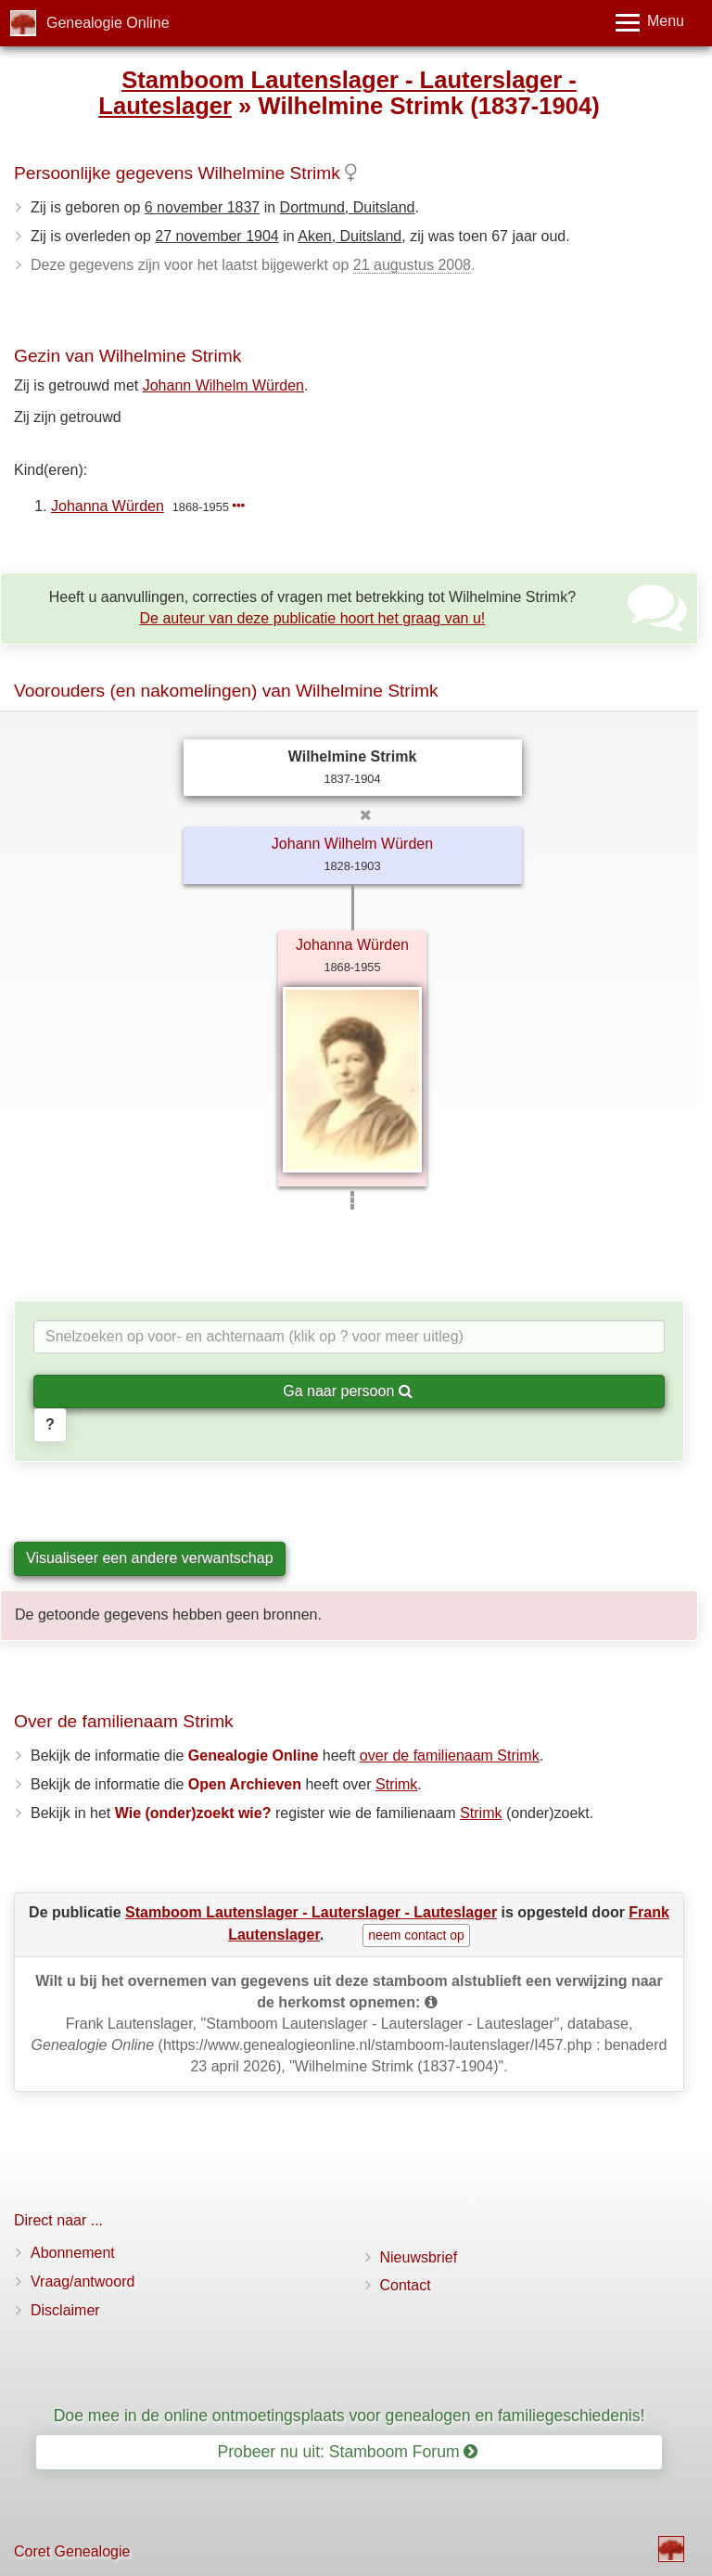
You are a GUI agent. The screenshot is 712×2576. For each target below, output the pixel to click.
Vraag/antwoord (82, 2281)
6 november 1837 (203, 207)
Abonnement (73, 2253)
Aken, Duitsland (349, 236)
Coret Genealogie (72, 2551)
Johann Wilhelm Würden (223, 385)
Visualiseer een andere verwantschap (149, 1558)
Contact (405, 2285)
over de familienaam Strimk (450, 1755)
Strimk (396, 1784)
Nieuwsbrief (419, 2257)
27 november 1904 (216, 236)
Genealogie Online (108, 23)
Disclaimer (65, 2310)
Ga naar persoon (348, 1391)
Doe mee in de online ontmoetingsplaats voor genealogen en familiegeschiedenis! (349, 2415)
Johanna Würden (107, 506)
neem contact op (416, 1935)
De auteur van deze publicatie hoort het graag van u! (313, 618)
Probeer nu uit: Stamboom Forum (348, 2451)
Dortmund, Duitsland (347, 207)
